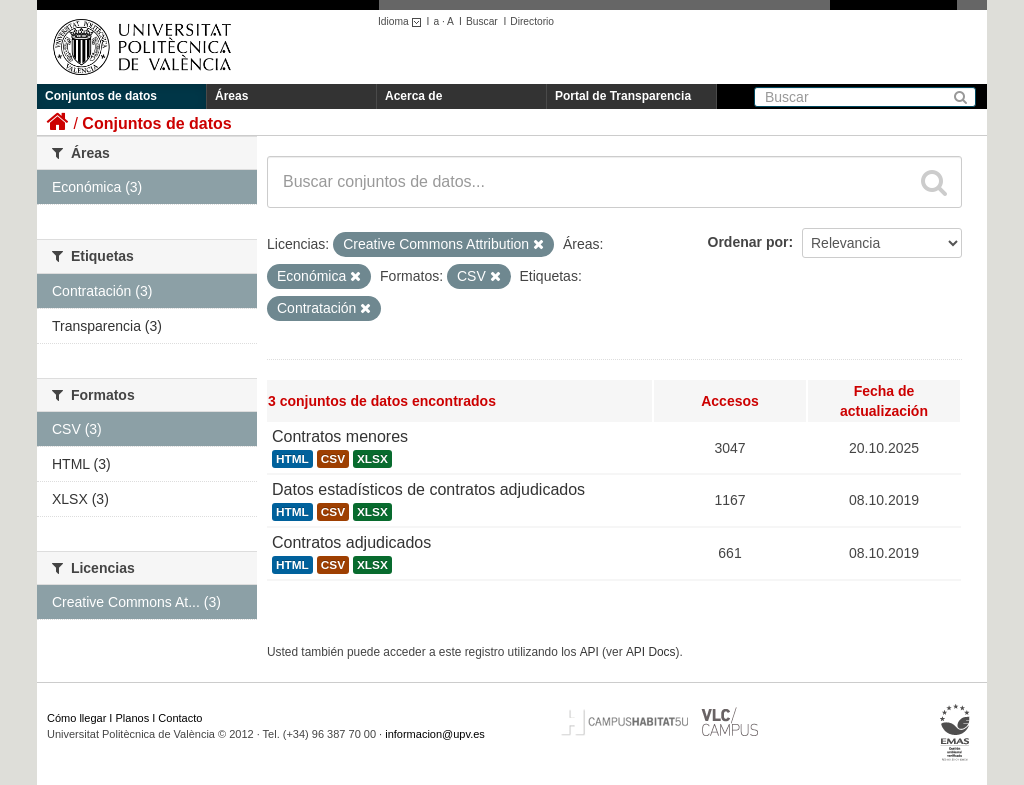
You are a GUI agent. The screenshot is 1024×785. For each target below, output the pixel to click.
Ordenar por (748, 242)
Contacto (180, 718)
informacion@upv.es (435, 734)
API (589, 652)
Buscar (482, 21)
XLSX (372, 459)
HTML (292, 459)
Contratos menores (340, 436)
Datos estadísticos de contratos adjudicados (428, 489)
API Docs (651, 652)
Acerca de (413, 96)
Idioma (402, 21)
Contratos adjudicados (351, 542)
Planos (133, 718)
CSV (333, 459)
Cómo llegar (76, 718)
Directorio (532, 21)
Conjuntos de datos (101, 96)
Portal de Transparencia (623, 96)
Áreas (231, 96)
